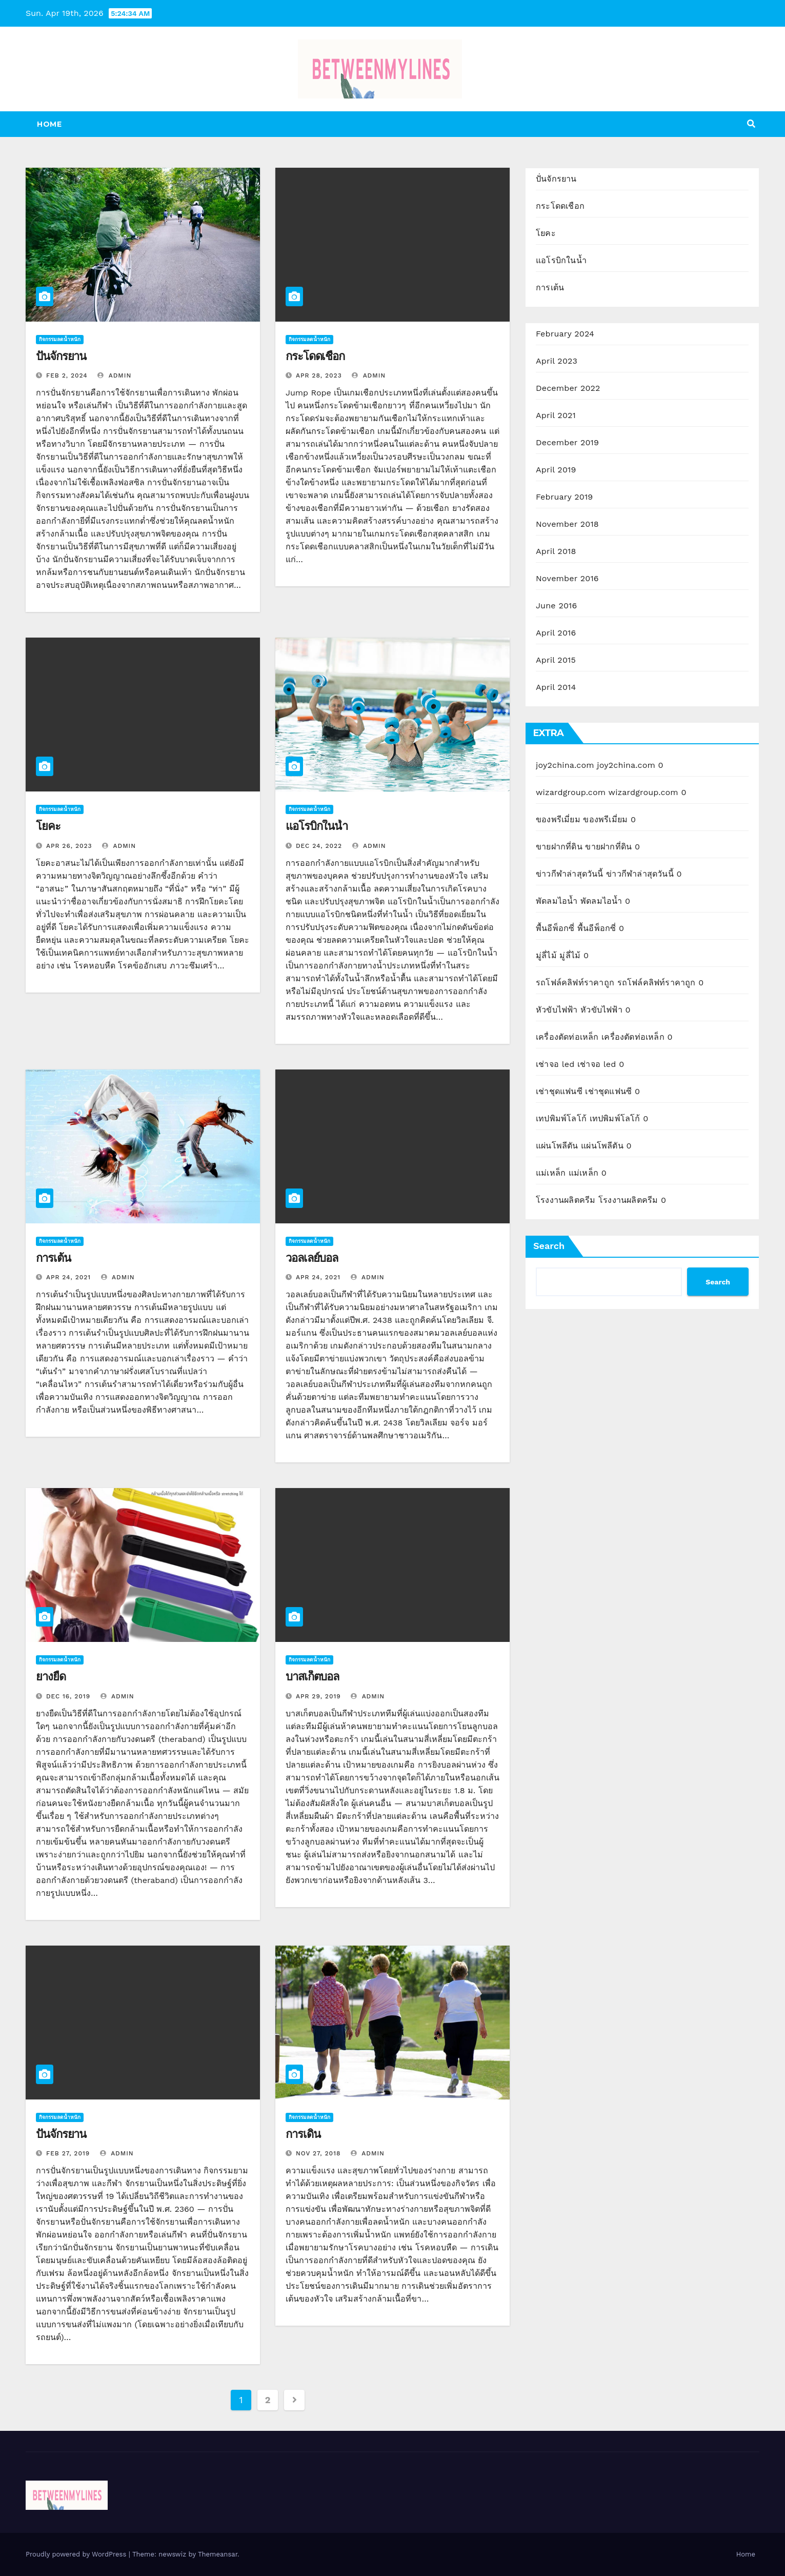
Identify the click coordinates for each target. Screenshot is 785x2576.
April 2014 (556, 687)
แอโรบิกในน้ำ (317, 826)
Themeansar (217, 2554)
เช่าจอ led (555, 1064)
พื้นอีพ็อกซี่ (555, 928)
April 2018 (556, 551)
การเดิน (303, 2134)
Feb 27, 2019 (68, 2153)
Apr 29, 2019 (318, 1696)
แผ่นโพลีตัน (557, 1146)
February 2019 (564, 497)
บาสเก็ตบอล (312, 1676)
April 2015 (556, 660)
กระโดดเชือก (315, 356)
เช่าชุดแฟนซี (559, 1091)
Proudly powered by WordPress (77, 2554)
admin (114, 375)
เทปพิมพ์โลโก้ (561, 1118)
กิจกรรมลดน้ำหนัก (59, 339)
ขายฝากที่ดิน (559, 846)
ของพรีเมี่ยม (558, 819)
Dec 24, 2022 (319, 845)
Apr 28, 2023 (319, 375)
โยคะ (48, 826)
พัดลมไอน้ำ (556, 901)
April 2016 (556, 633)
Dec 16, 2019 (68, 1696)
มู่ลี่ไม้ (546, 955)
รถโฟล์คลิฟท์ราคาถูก (575, 982)
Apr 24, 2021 (68, 1277)
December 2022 (568, 388)
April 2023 (556, 361)
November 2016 (567, 578)
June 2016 (556, 605)
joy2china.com (565, 765)
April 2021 (556, 415)
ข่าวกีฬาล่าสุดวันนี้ (569, 874)
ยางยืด (51, 1676)
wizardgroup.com (571, 792)
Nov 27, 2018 (318, 2153)
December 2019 (567, 442)
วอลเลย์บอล (312, 1258)
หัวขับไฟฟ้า (557, 1010)
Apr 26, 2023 (69, 845)
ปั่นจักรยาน (61, 356)
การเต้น (53, 1258)
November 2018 (567, 524)
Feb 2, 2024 (67, 375)
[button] (751, 124)
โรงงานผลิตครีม (565, 1200)
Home (49, 124)
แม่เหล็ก (551, 1173)
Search (549, 1245)
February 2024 (565, 334)
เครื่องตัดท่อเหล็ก (567, 1037)
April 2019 (556, 469)
